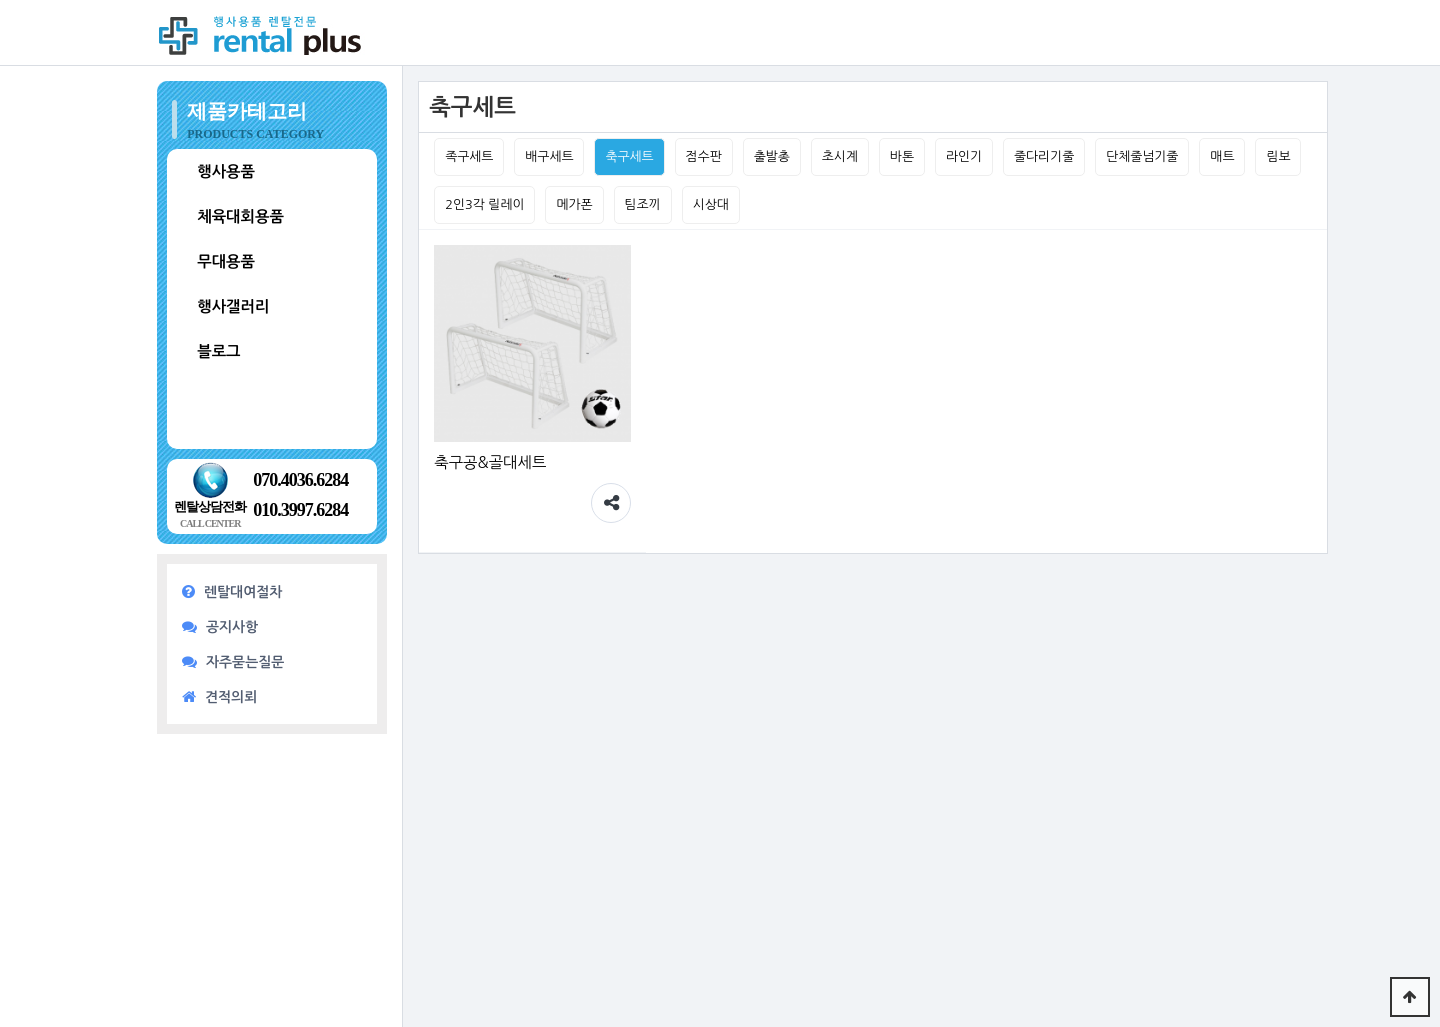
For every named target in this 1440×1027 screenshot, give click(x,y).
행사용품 (226, 171)
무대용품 (226, 261)
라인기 (964, 156)
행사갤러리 (233, 306)
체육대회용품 (240, 216)
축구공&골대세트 (490, 462)
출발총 (772, 156)
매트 (1222, 156)
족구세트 (469, 156)
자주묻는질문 (233, 661)
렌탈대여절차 (232, 591)
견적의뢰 (219, 696)
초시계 (840, 156)
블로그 (218, 351)
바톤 (902, 156)
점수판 (704, 156)
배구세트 (549, 156)
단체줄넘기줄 (1142, 156)
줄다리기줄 (1044, 156)
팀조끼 (643, 204)
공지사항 (220, 626)
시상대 (711, 204)
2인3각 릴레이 (484, 204)
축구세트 (629, 156)
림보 (1278, 156)
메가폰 (574, 204)
